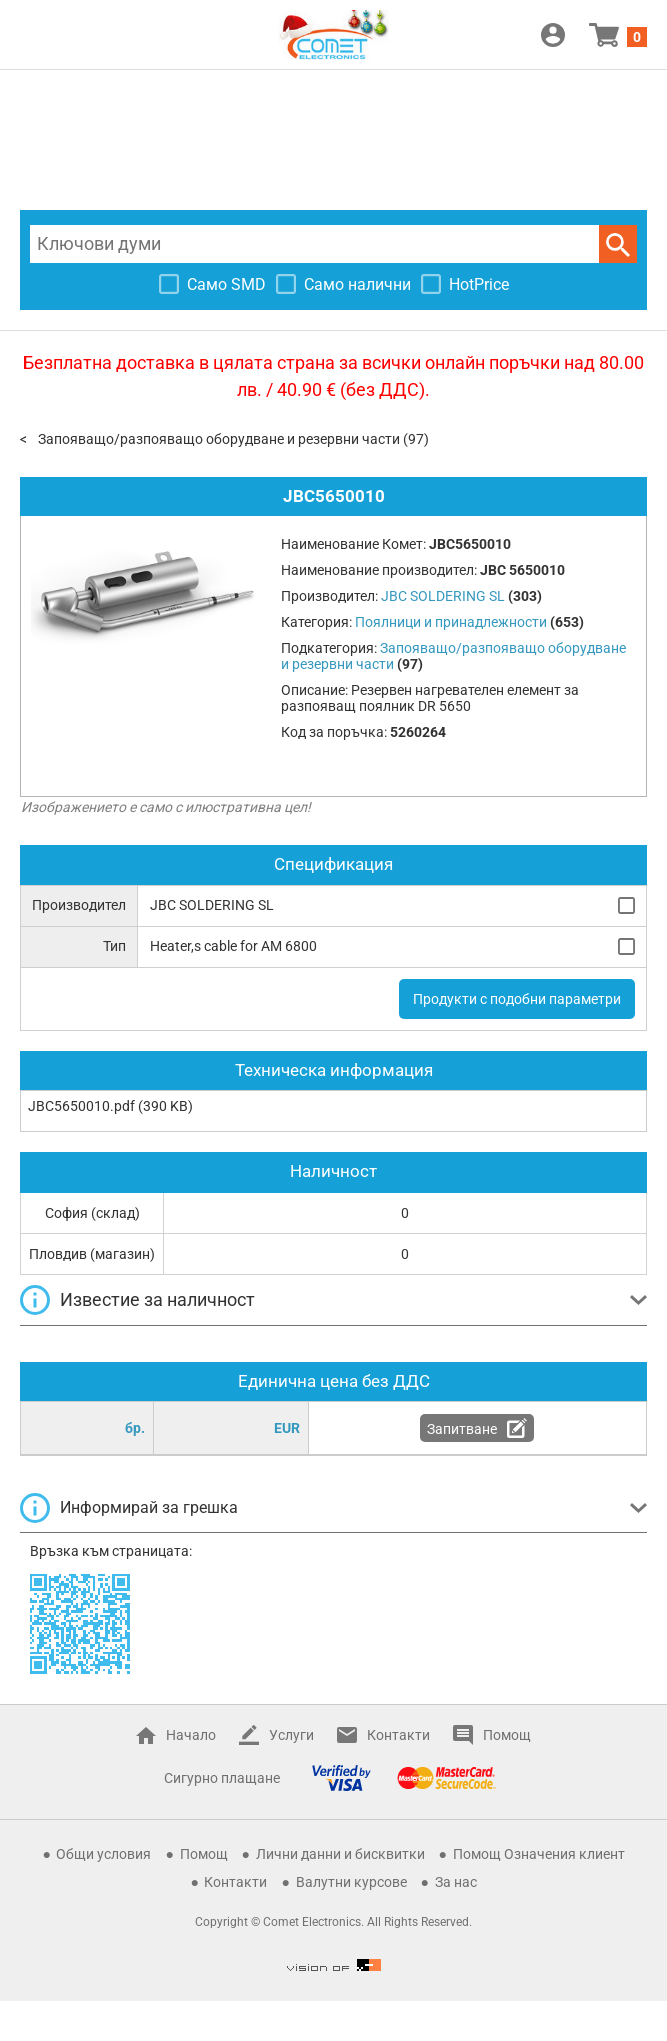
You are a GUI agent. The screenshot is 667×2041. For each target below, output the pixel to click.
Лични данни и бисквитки (340, 1854)
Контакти (398, 1735)
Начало (191, 1735)
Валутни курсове (351, 1882)
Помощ (507, 1735)
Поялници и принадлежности (451, 622)
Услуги (291, 1735)
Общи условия (103, 1854)
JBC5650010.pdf (81, 1106)
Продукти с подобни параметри (517, 999)
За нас (456, 1882)
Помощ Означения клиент (539, 1854)
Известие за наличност (157, 1299)
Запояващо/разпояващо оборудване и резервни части (219, 439)
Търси (618, 244)
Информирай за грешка (149, 1507)
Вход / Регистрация (553, 35)
